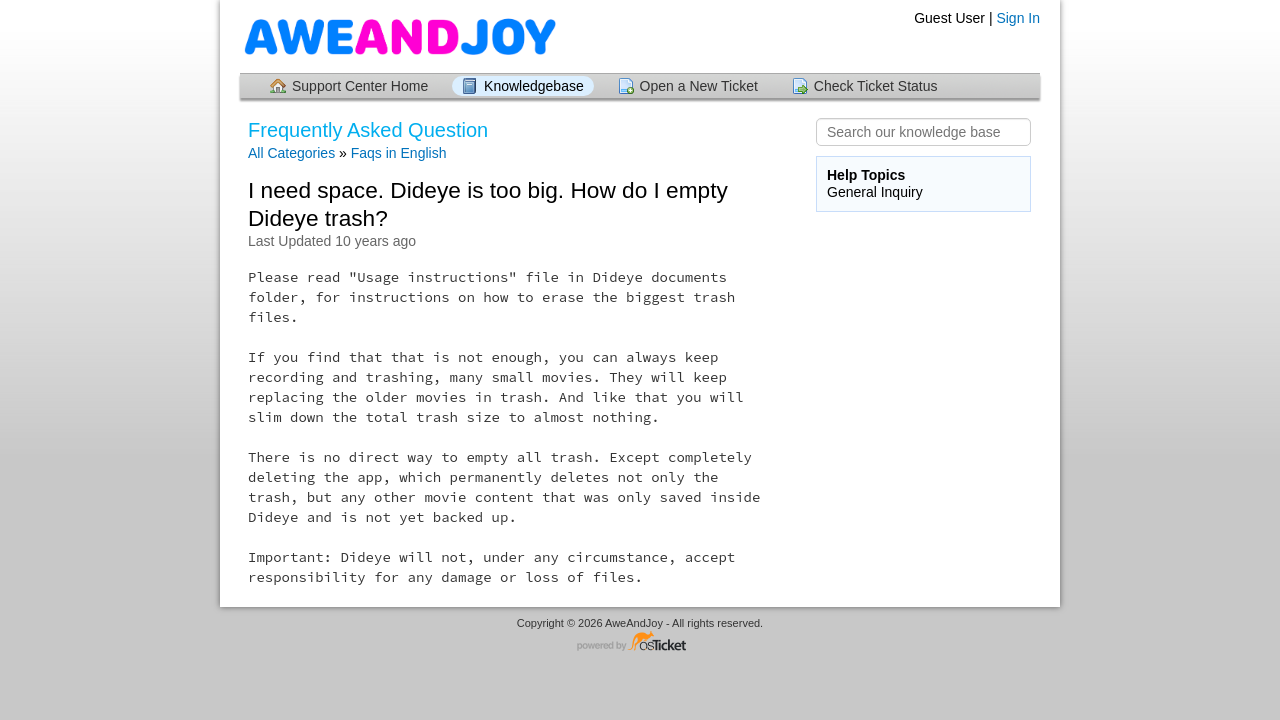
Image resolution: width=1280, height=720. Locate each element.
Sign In (1018, 18)
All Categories (291, 153)
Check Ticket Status (876, 86)
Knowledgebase (534, 86)
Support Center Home (360, 86)
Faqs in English (399, 153)
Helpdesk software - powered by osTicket (640, 642)
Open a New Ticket (699, 86)
